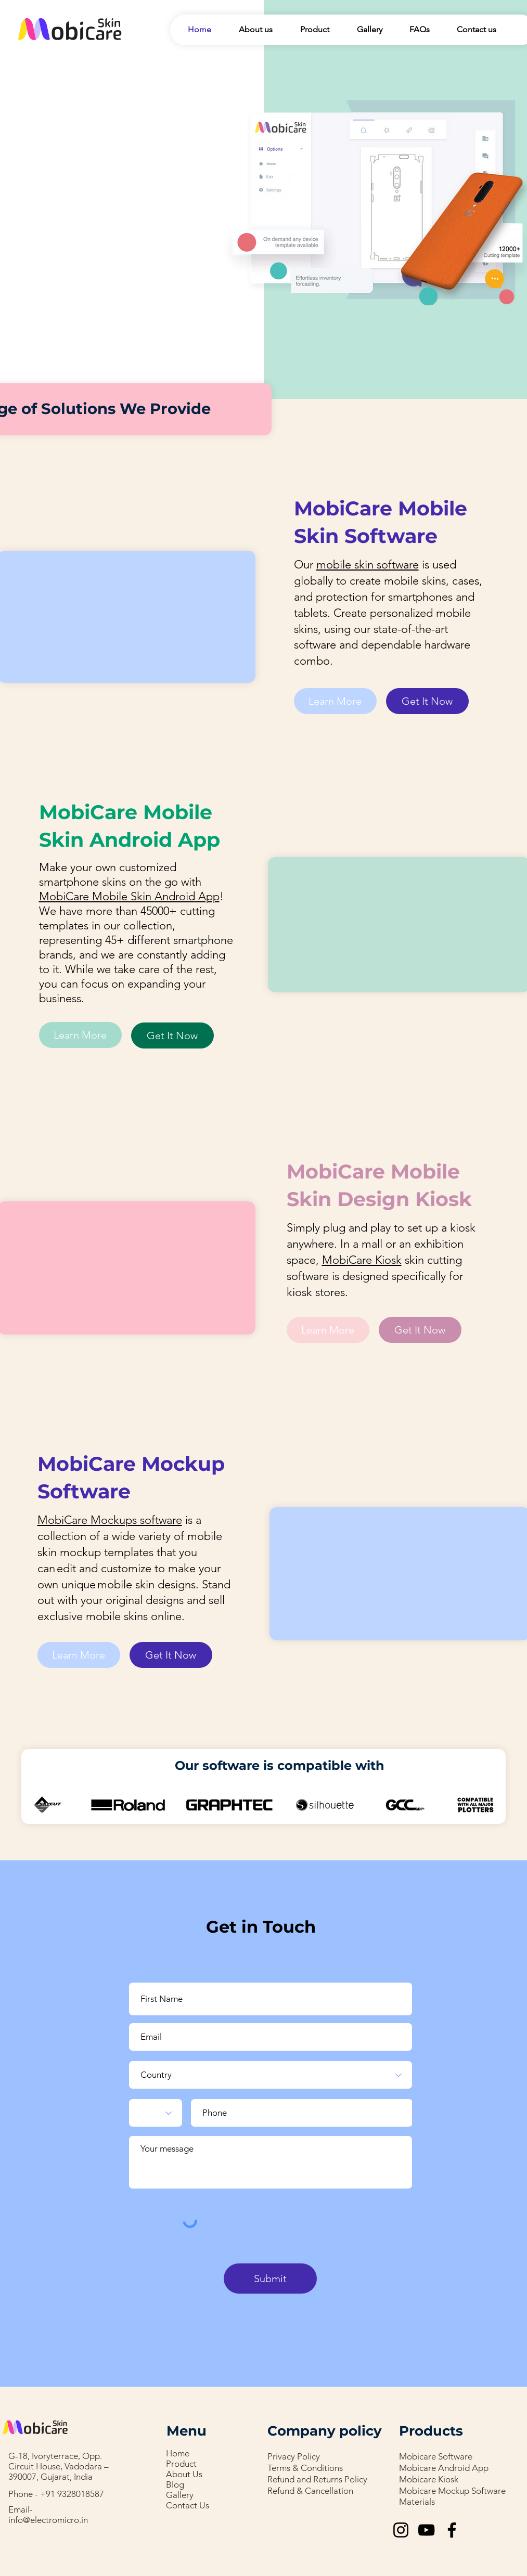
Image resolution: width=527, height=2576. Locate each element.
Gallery (180, 2495)
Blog (175, 2484)
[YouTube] (426, 2530)
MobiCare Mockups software (109, 1520)
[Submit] (270, 2278)
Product (181, 2463)
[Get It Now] (427, 701)
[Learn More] (335, 701)
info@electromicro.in (48, 2520)
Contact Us (187, 2505)
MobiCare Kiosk (362, 1260)
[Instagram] (401, 2530)
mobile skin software (367, 565)
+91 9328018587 (72, 2494)
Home (177, 2453)
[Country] (270, 2075)
